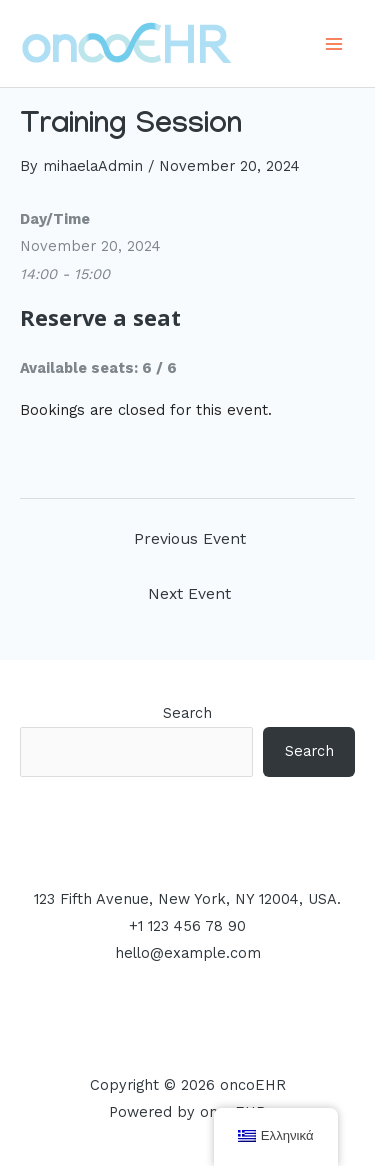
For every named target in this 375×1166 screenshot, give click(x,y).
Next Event (189, 594)
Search (187, 713)
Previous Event (190, 539)
